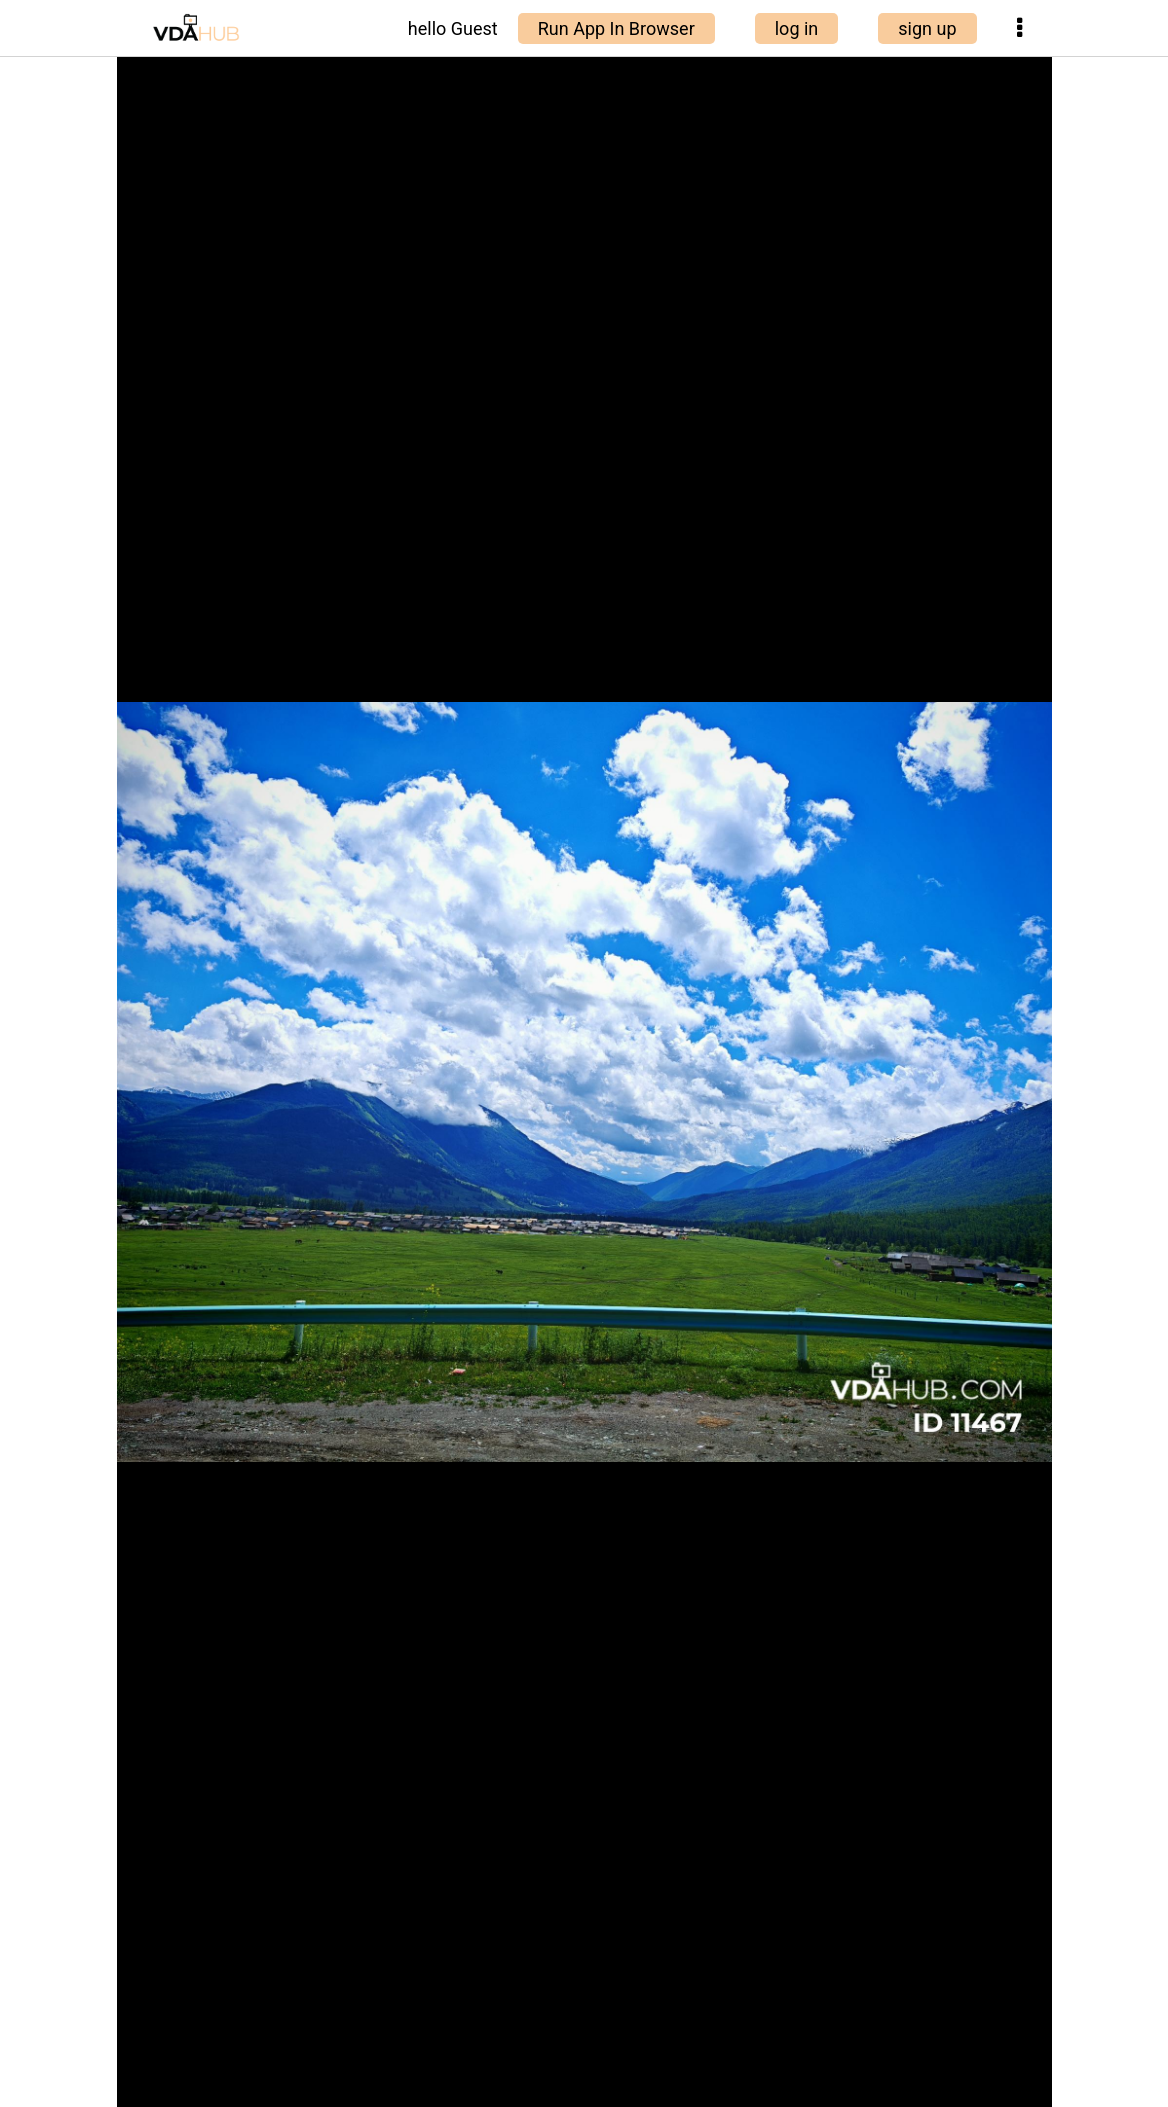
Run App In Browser (616, 28)
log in (797, 28)
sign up (927, 28)
